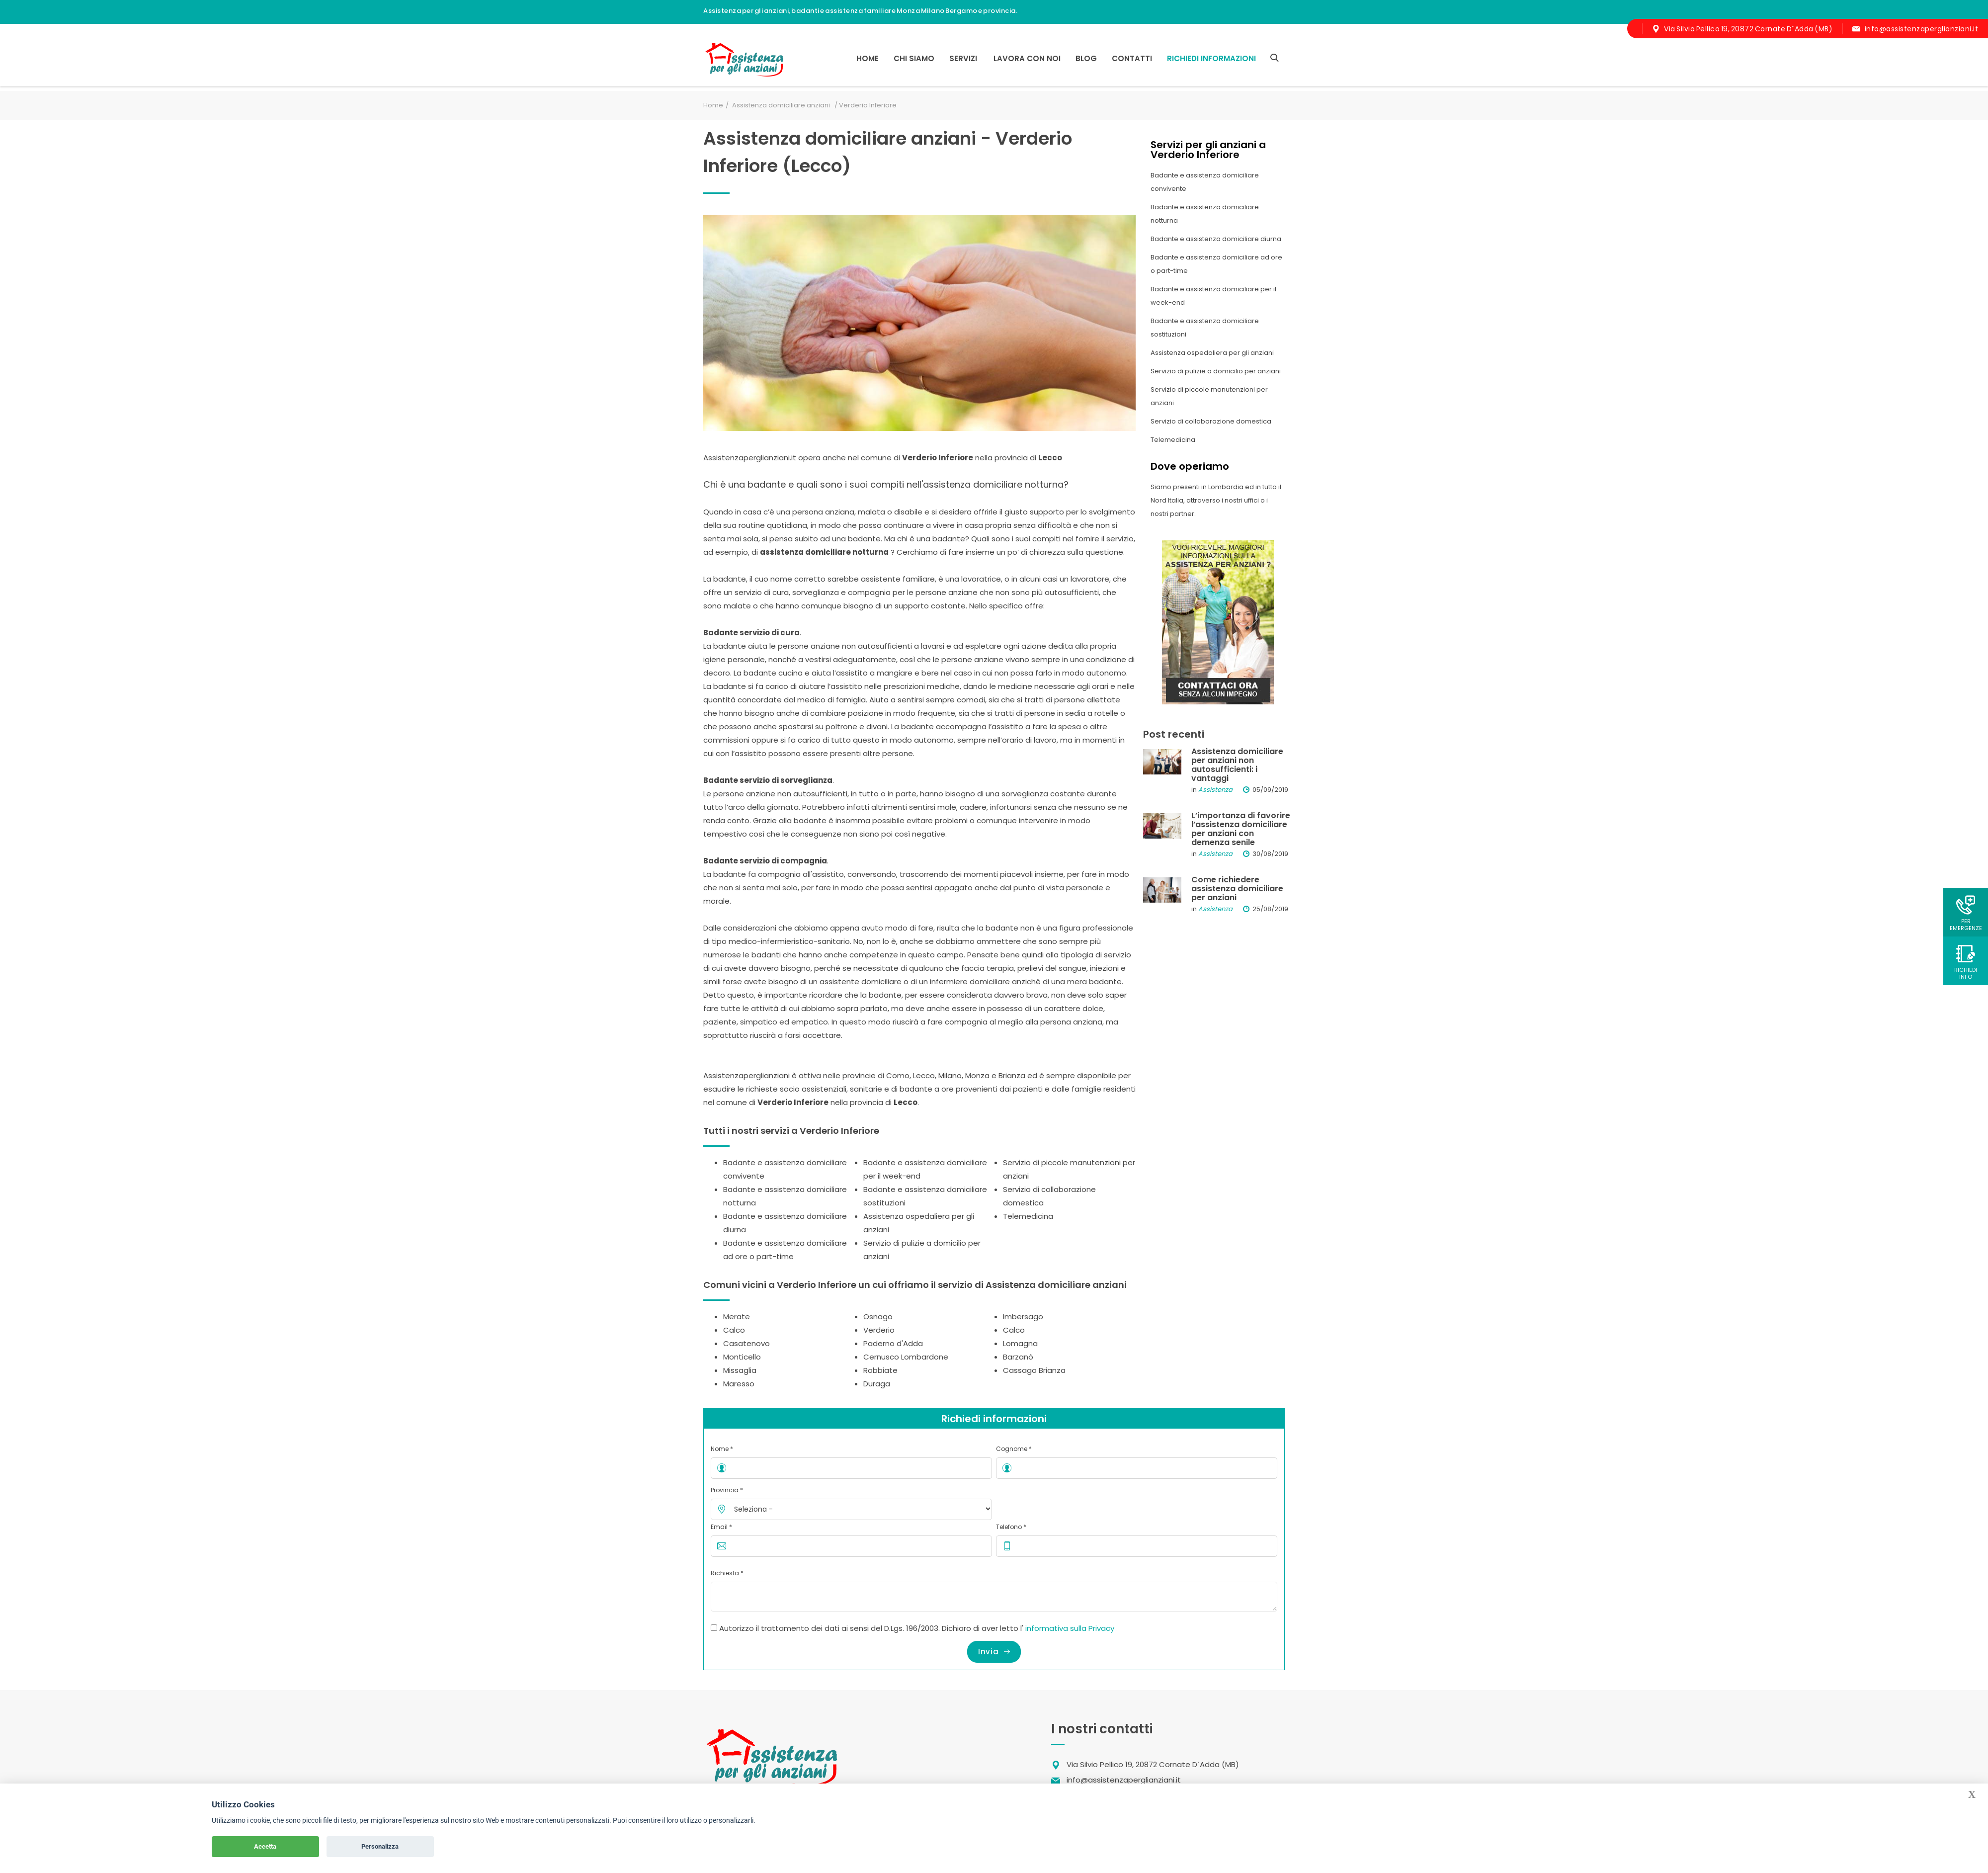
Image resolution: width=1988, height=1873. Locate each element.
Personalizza (380, 1846)
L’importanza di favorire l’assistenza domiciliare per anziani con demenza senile (1240, 829)
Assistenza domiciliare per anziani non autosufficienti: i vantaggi (1237, 765)
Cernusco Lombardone (905, 1357)
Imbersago (1023, 1316)
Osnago (878, 1316)
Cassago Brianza (1034, 1370)
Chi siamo (914, 58)
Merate (736, 1316)
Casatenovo (746, 1343)
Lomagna (1020, 1343)
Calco (734, 1330)
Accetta (265, 1846)
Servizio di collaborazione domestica (1211, 421)
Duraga (876, 1383)
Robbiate (880, 1370)
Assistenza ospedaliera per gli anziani (1212, 352)
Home (867, 58)
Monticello (742, 1357)
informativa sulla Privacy (1069, 1628)
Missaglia (739, 1370)
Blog (1086, 58)
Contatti (1132, 58)
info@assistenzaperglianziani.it (1922, 29)
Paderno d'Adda (893, 1343)
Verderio (879, 1330)
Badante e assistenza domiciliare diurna (1216, 239)
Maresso (738, 1383)
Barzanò (1018, 1357)
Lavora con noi (1027, 58)
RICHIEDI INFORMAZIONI (1211, 58)
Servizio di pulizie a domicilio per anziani (1216, 371)
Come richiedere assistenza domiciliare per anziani (1237, 888)
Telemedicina (1028, 1216)
